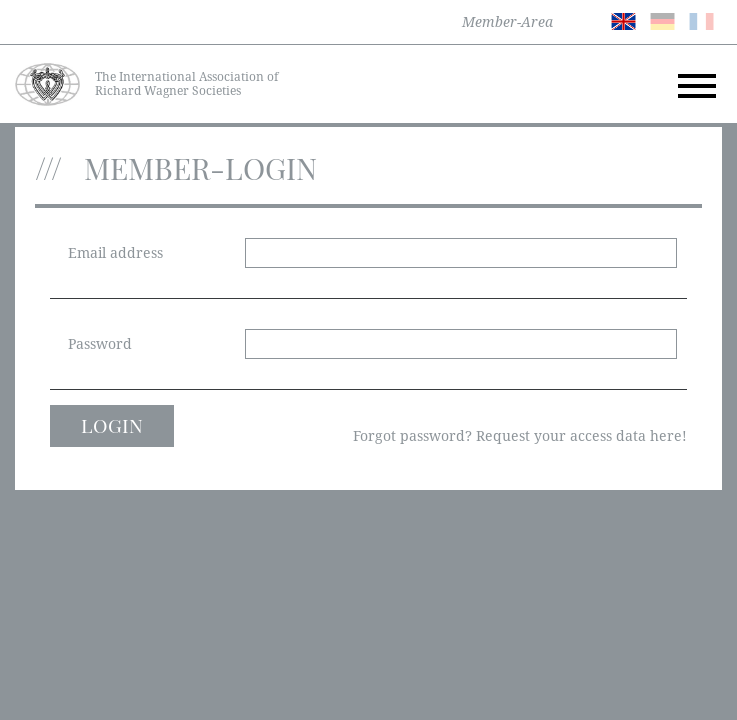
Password (100, 344)
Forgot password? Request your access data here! (520, 436)
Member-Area (507, 22)
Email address (115, 253)
